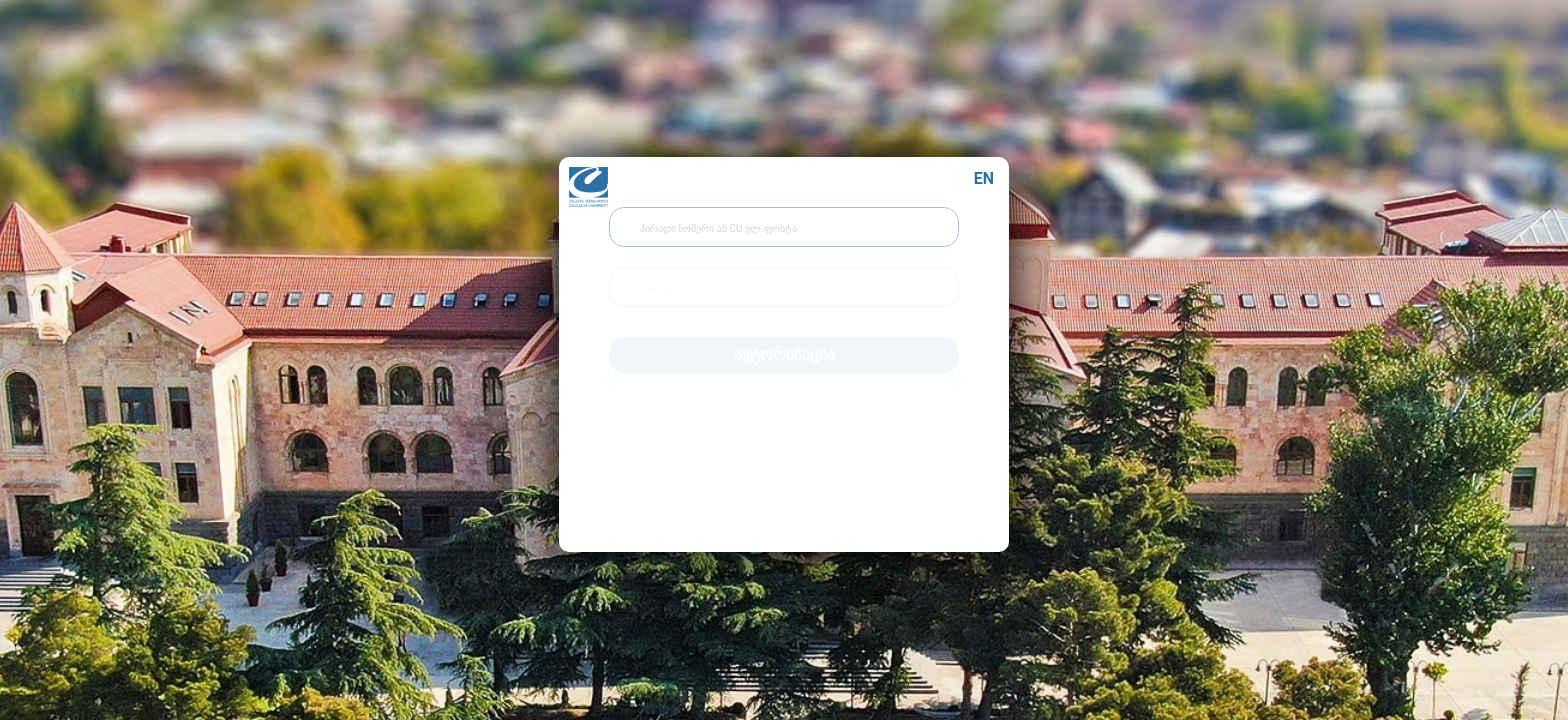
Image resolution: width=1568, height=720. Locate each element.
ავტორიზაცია (784, 349)
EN (984, 173)
